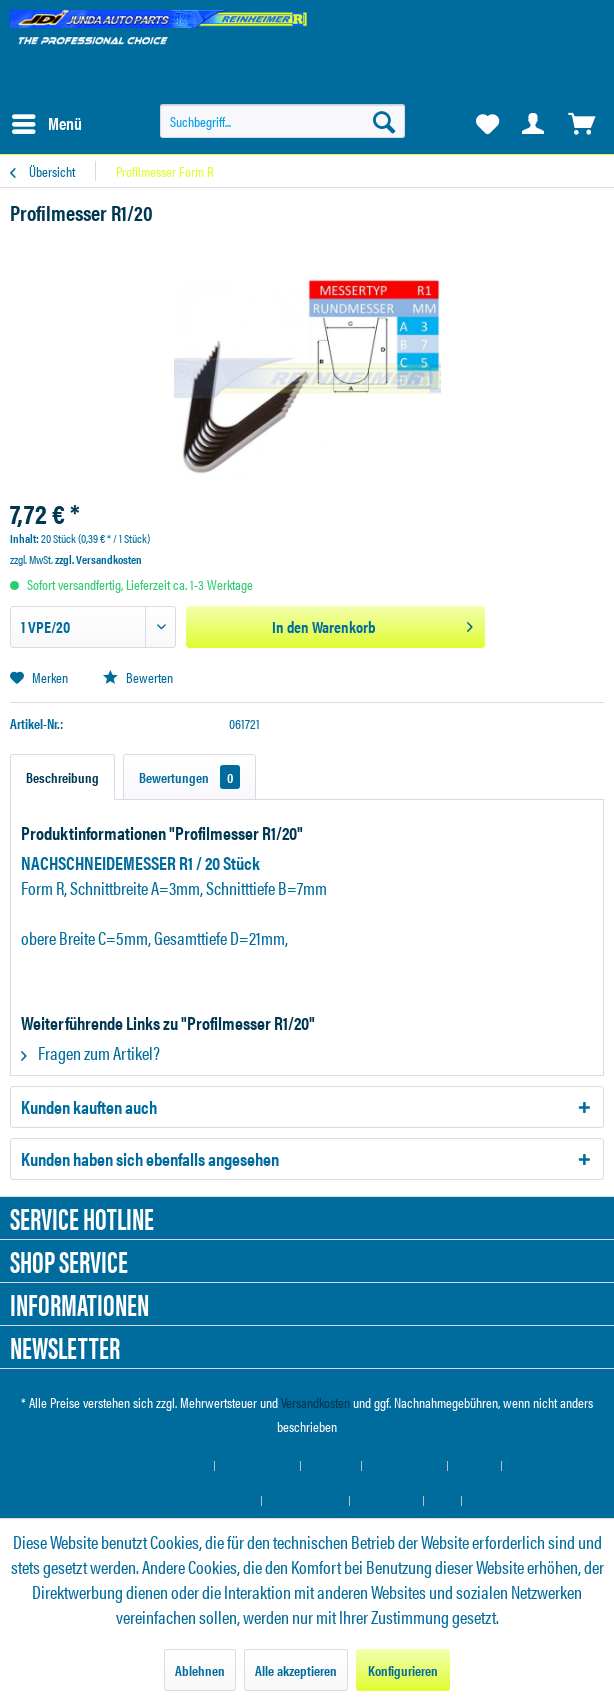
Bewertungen (189, 777)
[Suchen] (384, 121)
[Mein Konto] (534, 124)
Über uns (331, 1465)
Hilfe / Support (405, 1465)
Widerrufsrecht (306, 1500)
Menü (47, 121)
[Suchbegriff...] (283, 121)
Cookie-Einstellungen (156, 1465)
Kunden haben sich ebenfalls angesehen (150, 1158)
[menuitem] (46, 124)
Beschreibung (62, 777)
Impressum (498, 1500)
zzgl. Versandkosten (98, 559)
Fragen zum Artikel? (90, 1052)
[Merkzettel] (486, 124)
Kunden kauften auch (89, 1106)
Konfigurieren (403, 1670)
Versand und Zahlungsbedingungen (171, 1500)
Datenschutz (387, 1500)
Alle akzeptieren (296, 1670)
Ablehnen (200, 1670)
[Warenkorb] (582, 124)
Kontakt (475, 1465)
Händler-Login (258, 1465)
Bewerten (138, 677)
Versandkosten (315, 1402)
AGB (443, 1500)
